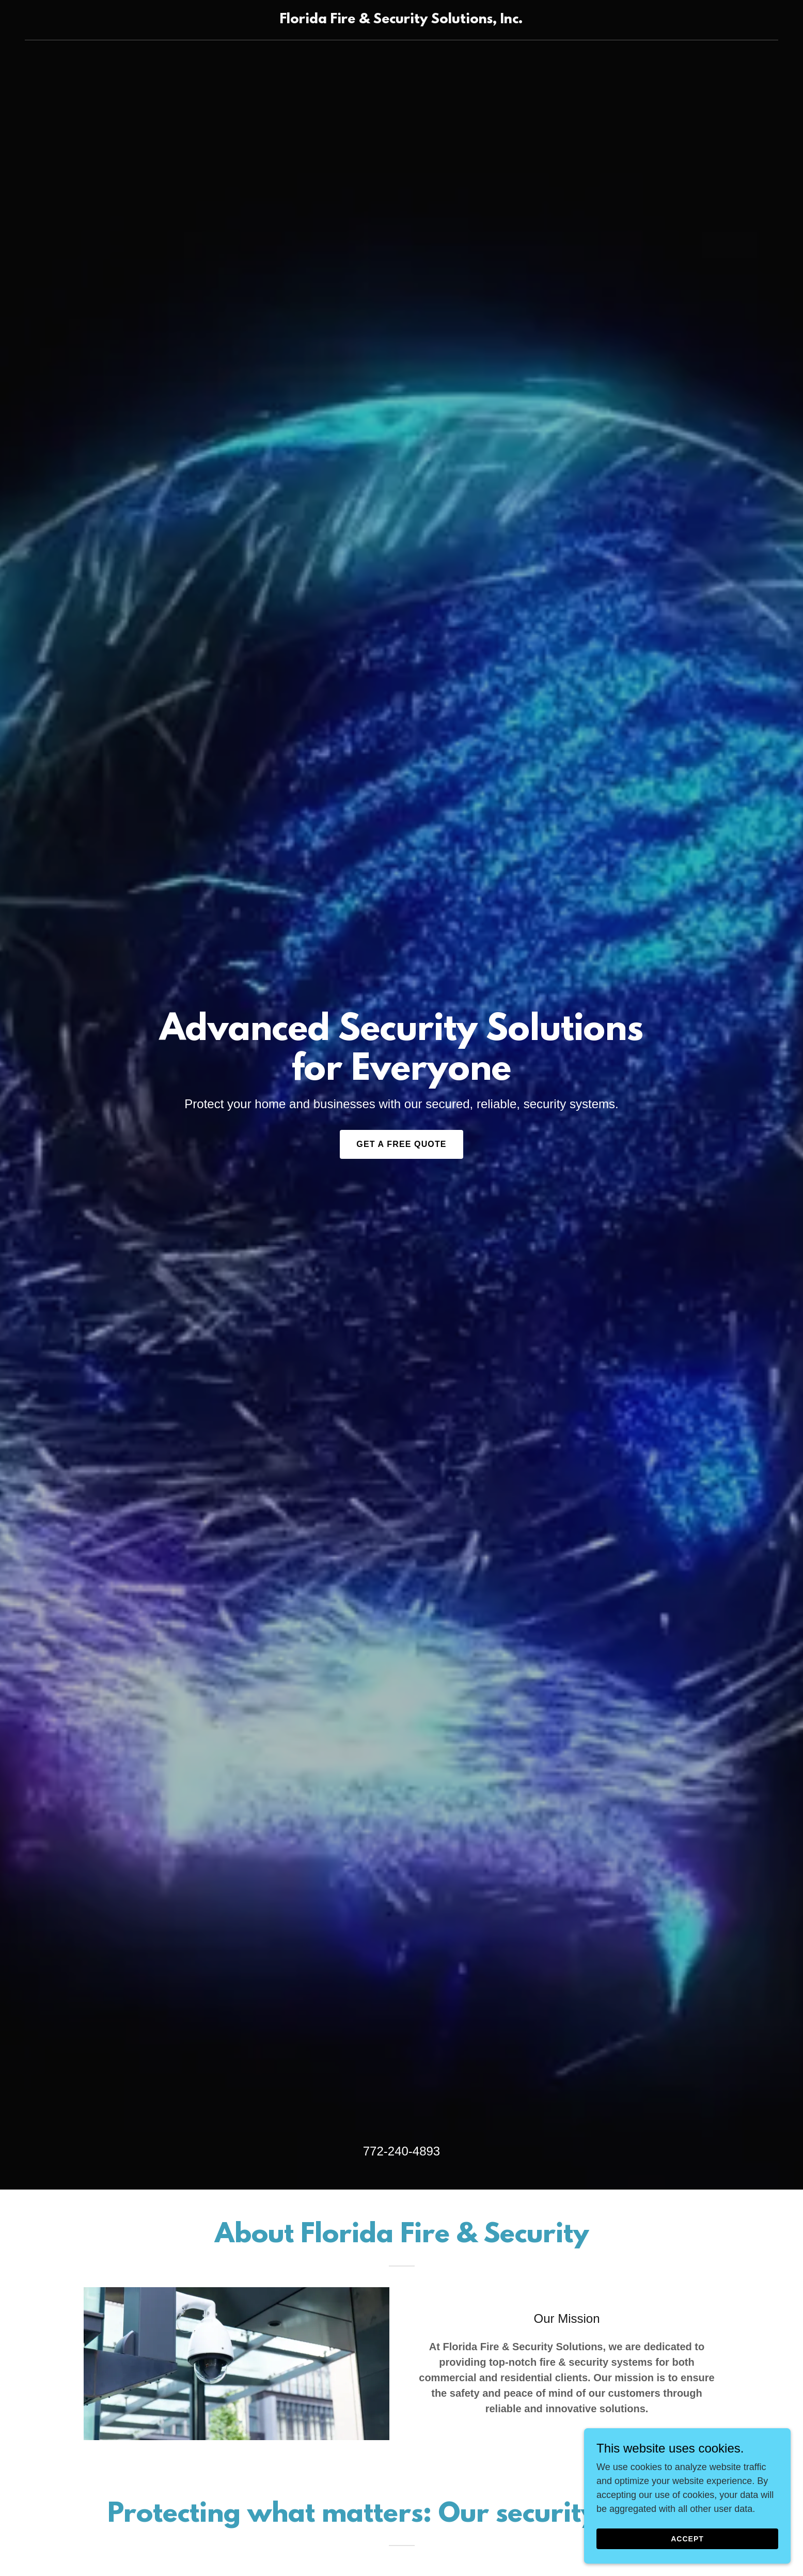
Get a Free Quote (401, 1144)
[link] (401, 20)
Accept (687, 2539)
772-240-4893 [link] (401, 2151)
